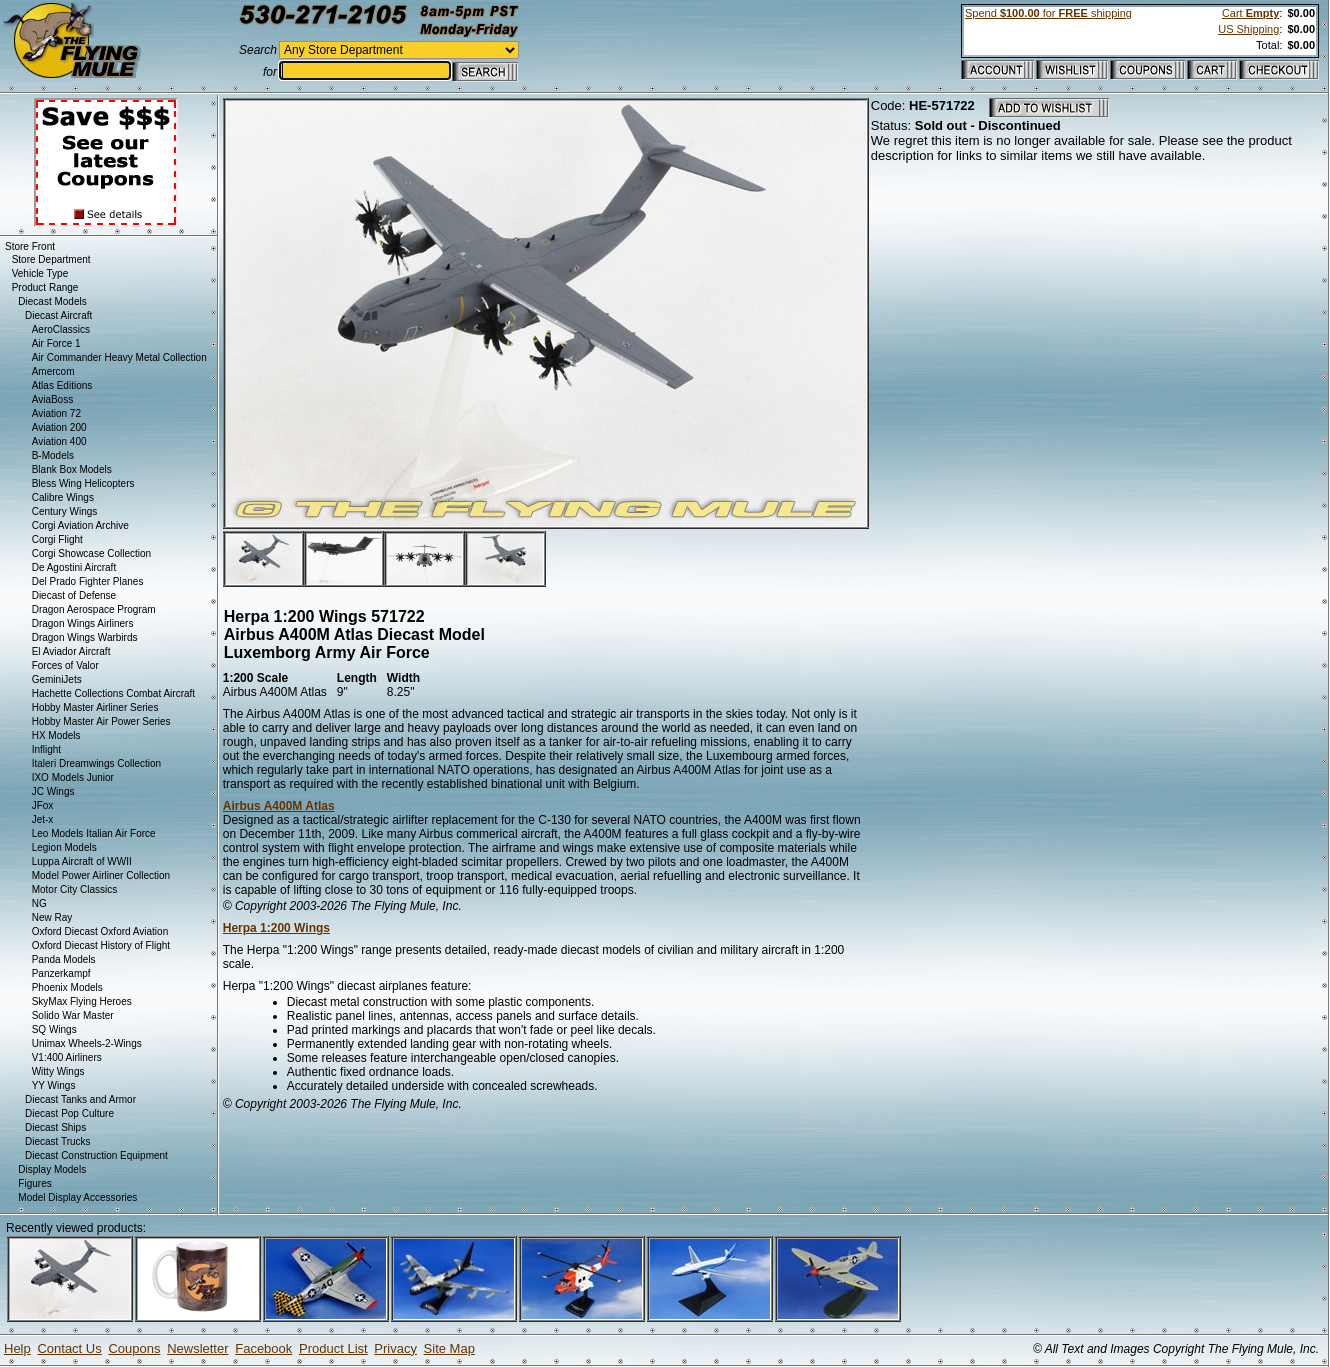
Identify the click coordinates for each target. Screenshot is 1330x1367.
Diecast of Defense (74, 595)
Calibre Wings (63, 497)
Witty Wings (58, 1071)
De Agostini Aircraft (74, 567)
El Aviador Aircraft (71, 651)
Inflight (46, 749)
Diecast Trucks (58, 1141)
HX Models (56, 735)
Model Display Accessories (77, 1197)
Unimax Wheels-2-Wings (87, 1043)
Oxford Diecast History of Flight (101, 945)
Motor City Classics (75, 889)
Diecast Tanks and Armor (80, 1099)
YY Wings (54, 1085)
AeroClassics (61, 329)
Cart (1250, 13)
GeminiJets (57, 679)
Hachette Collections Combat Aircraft (113, 693)
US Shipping (1248, 29)
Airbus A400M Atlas (279, 806)
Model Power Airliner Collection (101, 875)
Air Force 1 (56, 343)
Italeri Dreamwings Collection (97, 763)
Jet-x (43, 819)
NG (39, 903)
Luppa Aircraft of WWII (82, 861)
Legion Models (64, 847)
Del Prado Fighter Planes (88, 581)
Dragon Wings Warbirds (85, 637)
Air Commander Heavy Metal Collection (119, 357)
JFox (43, 805)
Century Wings (65, 511)
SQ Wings (54, 1029)
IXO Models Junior (73, 777)
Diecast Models (52, 301)
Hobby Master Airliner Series (95, 707)
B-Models (53, 455)
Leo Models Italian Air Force (94, 833)
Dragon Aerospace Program (94, 609)
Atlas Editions (62, 385)
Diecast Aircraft (58, 315)
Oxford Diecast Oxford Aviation (100, 931)
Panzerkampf (61, 973)
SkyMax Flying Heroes (82, 1001)
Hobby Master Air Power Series (101, 721)
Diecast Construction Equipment (96, 1155)
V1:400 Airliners (67, 1057)
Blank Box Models (72, 469)
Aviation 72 (56, 413)
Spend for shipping (1048, 13)
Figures (34, 1183)
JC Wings (53, 791)
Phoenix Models (67, 987)
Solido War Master (73, 1015)
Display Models (52, 1169)
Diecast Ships (55, 1127)
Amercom (53, 371)
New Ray (52, 917)
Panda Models (64, 959)
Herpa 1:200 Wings (276, 928)
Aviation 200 (59, 427)
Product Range (45, 287)
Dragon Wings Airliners (83, 623)
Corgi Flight (57, 539)
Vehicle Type (40, 273)
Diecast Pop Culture (69, 1113)
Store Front (30, 246)
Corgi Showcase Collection (92, 553)
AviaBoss (53, 399)
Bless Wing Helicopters (83, 483)
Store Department (51, 259)
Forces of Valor (65, 665)
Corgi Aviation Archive (80, 525)
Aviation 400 (59, 441)
